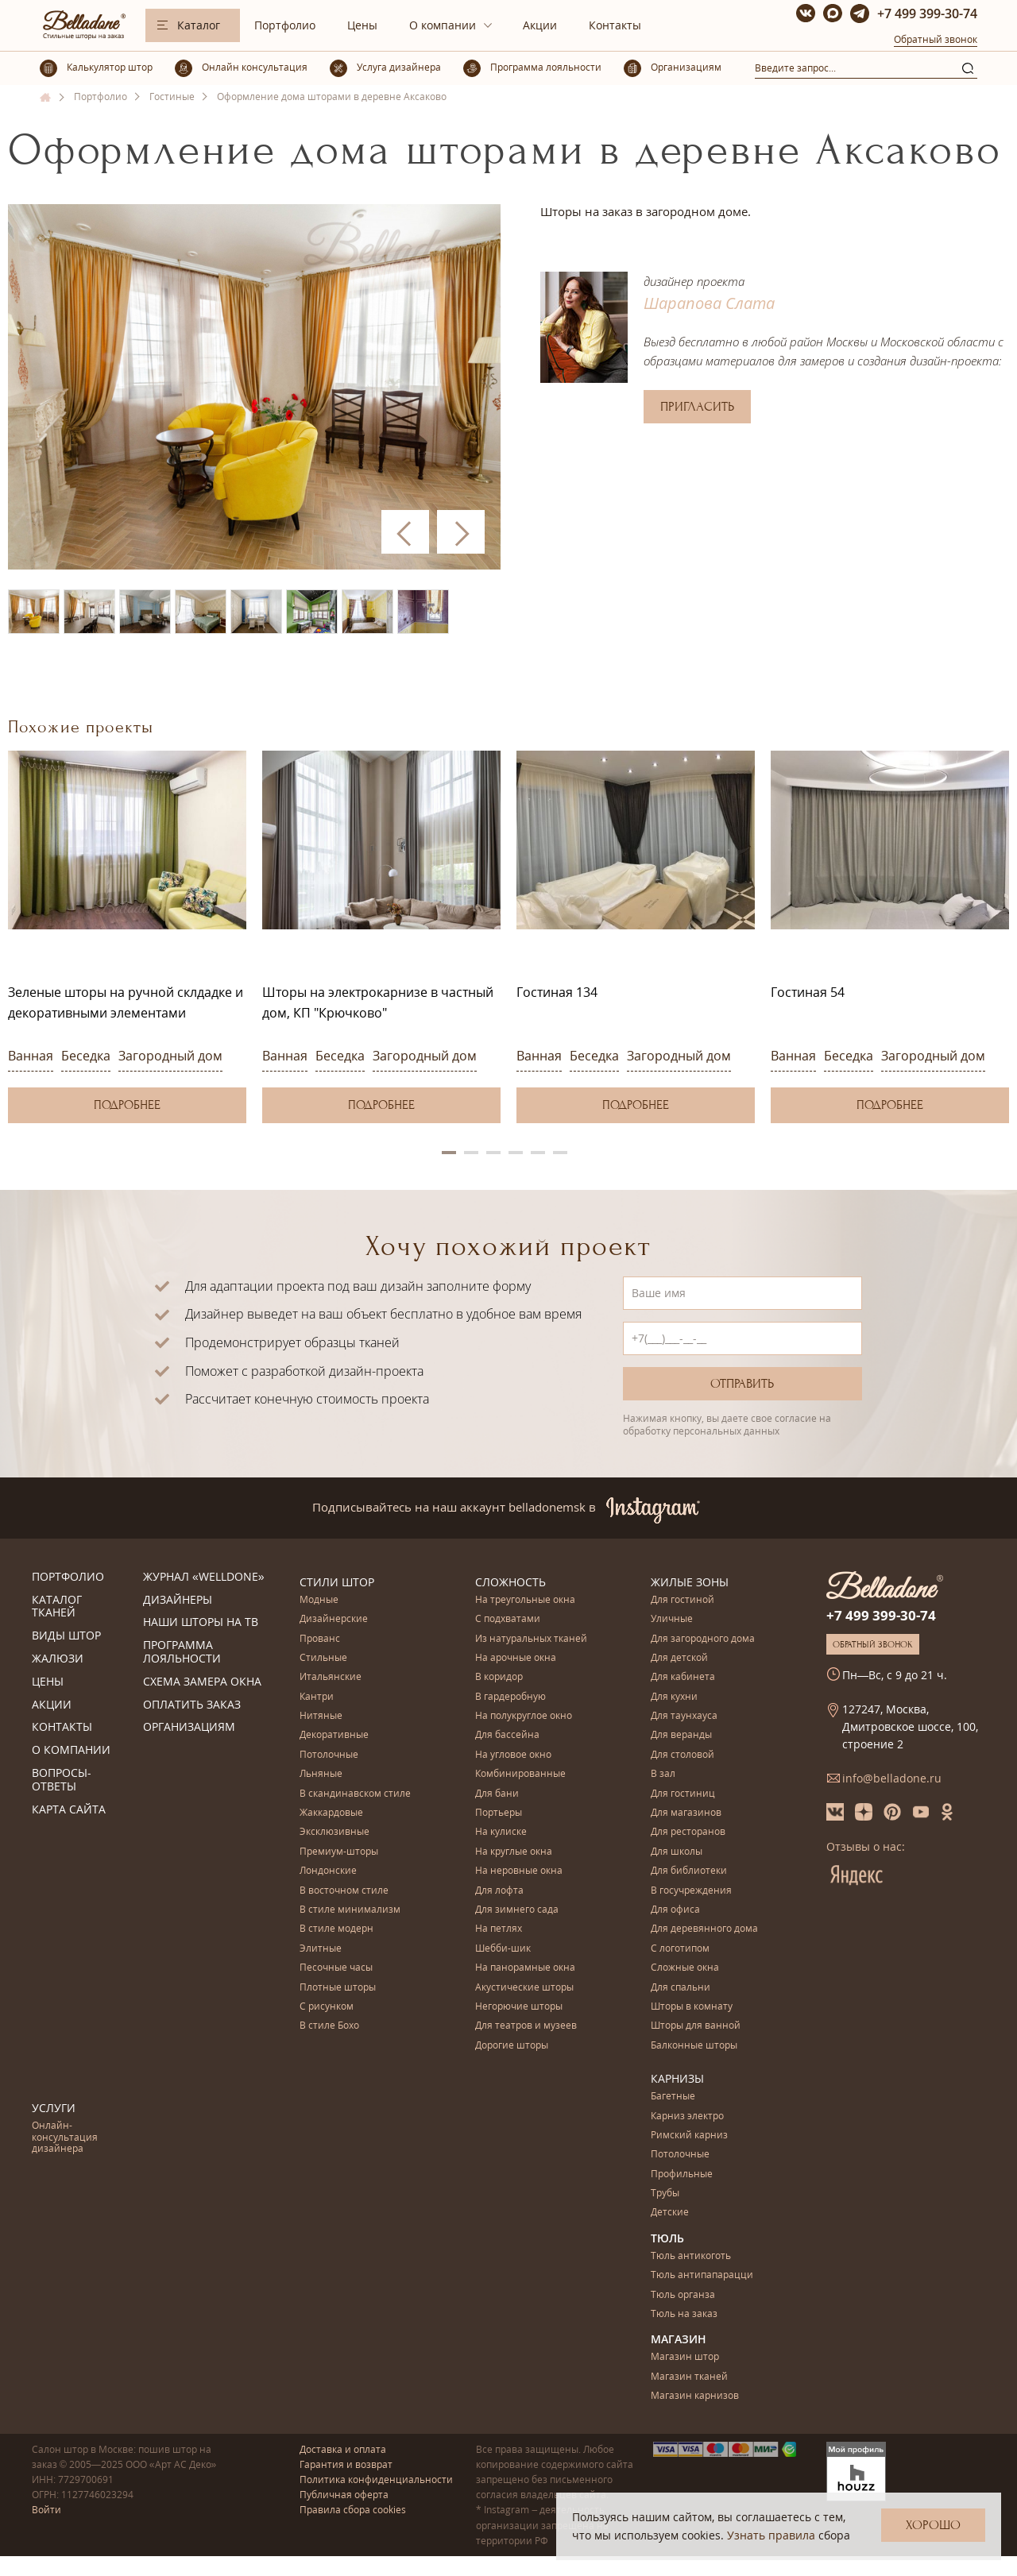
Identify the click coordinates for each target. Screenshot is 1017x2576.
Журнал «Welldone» (204, 1577)
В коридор (499, 1677)
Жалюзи (57, 1659)
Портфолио (284, 25)
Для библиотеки (689, 1871)
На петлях (498, 1929)
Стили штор (337, 1581)
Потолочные (329, 1755)
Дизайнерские (334, 1619)
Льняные (321, 1774)
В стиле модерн (336, 1929)
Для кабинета (683, 1677)
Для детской (679, 1658)
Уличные (672, 1619)
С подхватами (507, 1619)
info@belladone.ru (892, 1778)
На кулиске (501, 1832)
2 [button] (471, 1152)
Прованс (320, 1639)
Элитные (321, 1949)
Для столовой (682, 1755)
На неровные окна (519, 1871)
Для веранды (681, 1735)
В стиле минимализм (350, 1910)
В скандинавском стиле (355, 1794)
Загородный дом (170, 1055)
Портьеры (498, 1813)
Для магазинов (686, 1813)
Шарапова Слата (709, 303)
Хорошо (933, 2525)
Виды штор (66, 1636)
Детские (670, 2213)
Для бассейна (507, 1735)
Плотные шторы (338, 1988)
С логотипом (680, 1949)
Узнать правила (771, 2535)
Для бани (497, 1794)
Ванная (30, 1055)
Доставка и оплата (343, 2449)
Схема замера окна (202, 1682)
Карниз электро (687, 2116)
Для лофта (499, 1891)
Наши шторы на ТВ (200, 1622)
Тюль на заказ (684, 2314)
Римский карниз (689, 2136)
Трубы (665, 2193)
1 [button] (449, 1152)
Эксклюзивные (334, 1832)
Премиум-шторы (339, 1852)
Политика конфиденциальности (376, 2479)
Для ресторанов (688, 1832)
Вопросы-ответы (61, 1780)
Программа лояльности (182, 1652)
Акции (540, 25)
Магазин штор (685, 2357)
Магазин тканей (689, 2377)
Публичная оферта (344, 2494)
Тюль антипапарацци (702, 2275)
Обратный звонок (935, 39)
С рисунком (327, 2007)
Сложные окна (685, 1968)
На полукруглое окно (523, 1716)
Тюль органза (683, 2295)
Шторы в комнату (692, 2007)
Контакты (615, 25)
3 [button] (493, 1152)
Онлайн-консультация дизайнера (65, 2137)
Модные (319, 1600)
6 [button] (560, 1152)
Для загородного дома (703, 1639)
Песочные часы (336, 1968)
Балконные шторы (694, 2046)
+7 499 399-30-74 (927, 13)
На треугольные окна (525, 1600)
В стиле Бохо (329, 2026)
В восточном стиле (344, 1891)
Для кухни (674, 1697)
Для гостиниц (683, 1794)
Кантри (317, 1697)
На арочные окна (515, 1658)
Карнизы (677, 2078)
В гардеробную (510, 1697)
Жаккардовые (331, 1813)
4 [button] (515, 1152)
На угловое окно (513, 1755)
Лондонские (328, 1871)
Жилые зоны (690, 1581)
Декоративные (334, 1735)
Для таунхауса (684, 1716)
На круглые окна (513, 1852)
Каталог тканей (57, 1606)
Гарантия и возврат (346, 2464)
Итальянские (331, 1677)
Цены (362, 25)
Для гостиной (682, 1600)
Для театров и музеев (526, 2026)
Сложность (510, 1581)
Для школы (676, 1852)
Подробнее (127, 1105)
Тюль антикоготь (691, 2256)
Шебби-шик (503, 1949)
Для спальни (680, 1988)
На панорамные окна (525, 1968)
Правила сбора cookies (353, 2509)
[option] (127, 937)
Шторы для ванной (696, 2026)
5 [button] (538, 1152)
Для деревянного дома (704, 1929)
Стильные (323, 1658)
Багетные (673, 2097)
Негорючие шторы (519, 2007)
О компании (442, 25)
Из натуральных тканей (531, 1639)
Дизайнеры (177, 1600)
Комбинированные (520, 1774)
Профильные (682, 2174)
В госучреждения (691, 1891)
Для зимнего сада (517, 1910)
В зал (663, 1774)
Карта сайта (69, 1810)
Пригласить (697, 407)
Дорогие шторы (511, 2046)
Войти (46, 2509)
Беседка (85, 1055)
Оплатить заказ (192, 1705)
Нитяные (321, 1716)
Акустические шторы (524, 1988)
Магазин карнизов (695, 2396)
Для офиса (675, 1910)
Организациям (189, 1727)
